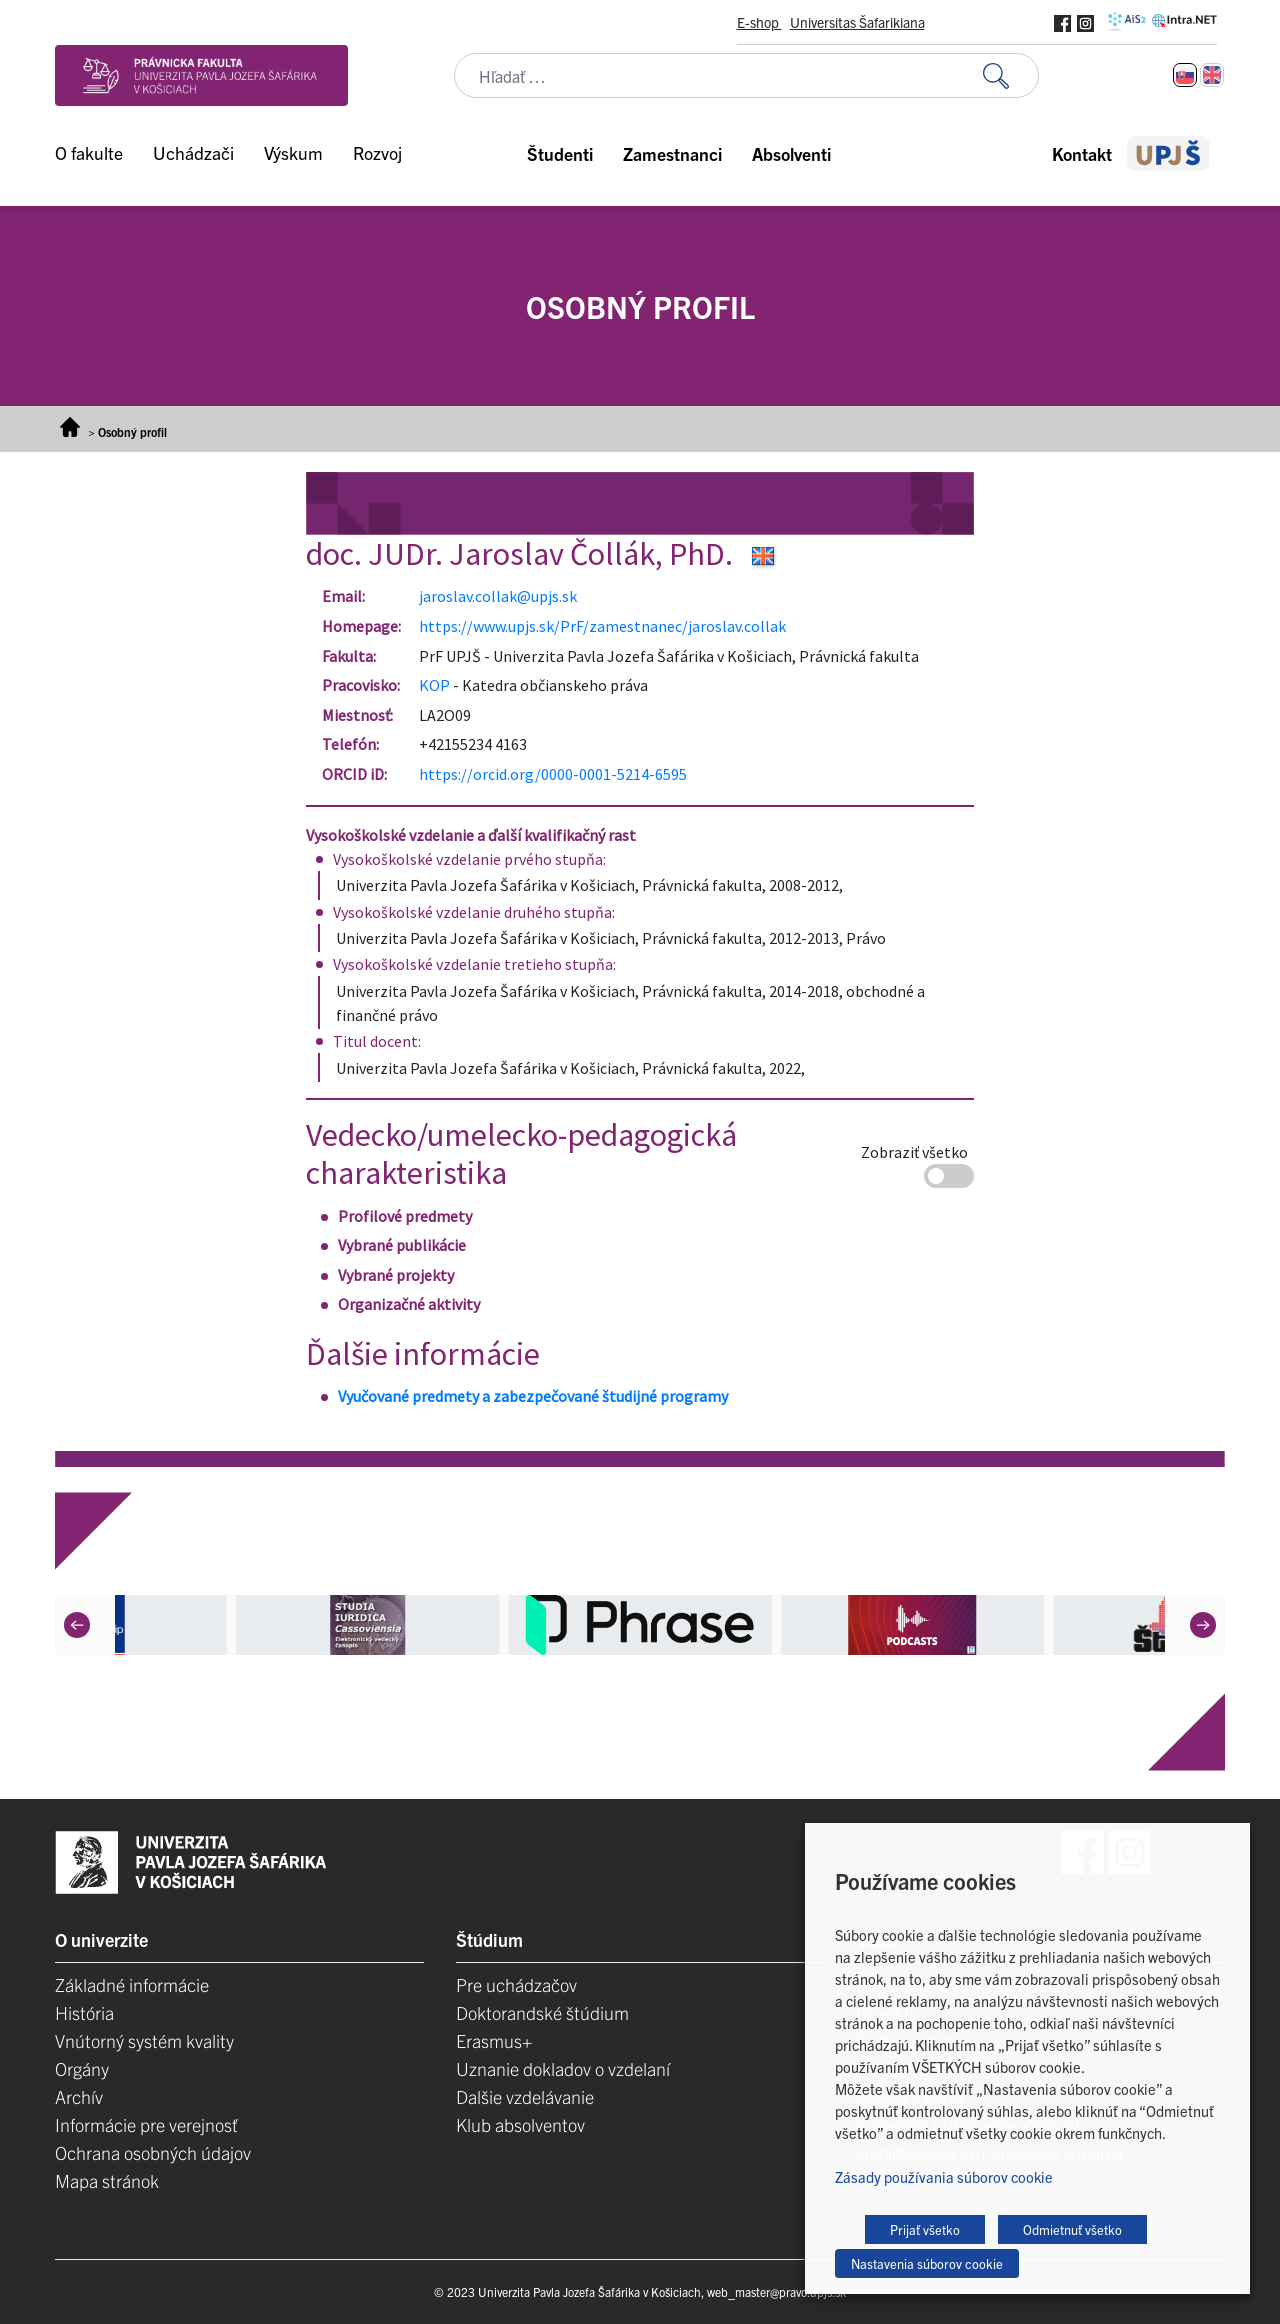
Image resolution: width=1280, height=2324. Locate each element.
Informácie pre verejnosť (146, 2124)
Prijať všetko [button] (925, 2229)
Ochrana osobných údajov (153, 2152)
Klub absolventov (520, 2124)
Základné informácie (132, 1984)
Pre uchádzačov (516, 1984)
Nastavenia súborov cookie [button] (927, 2263)
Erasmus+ (494, 2040)
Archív (79, 2096)
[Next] (1203, 1625)
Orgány (82, 2068)
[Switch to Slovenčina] (1185, 75)
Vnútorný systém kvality (144, 2040)
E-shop (759, 22)
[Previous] (77, 1625)
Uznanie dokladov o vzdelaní (563, 2068)
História (84, 2012)
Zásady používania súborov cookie (944, 2176)
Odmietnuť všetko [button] (1072, 2229)
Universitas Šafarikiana (857, 22)
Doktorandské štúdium (542, 2012)
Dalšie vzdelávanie (525, 2096)
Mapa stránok (107, 2180)
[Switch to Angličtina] (1212, 75)
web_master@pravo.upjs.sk (776, 2291)
